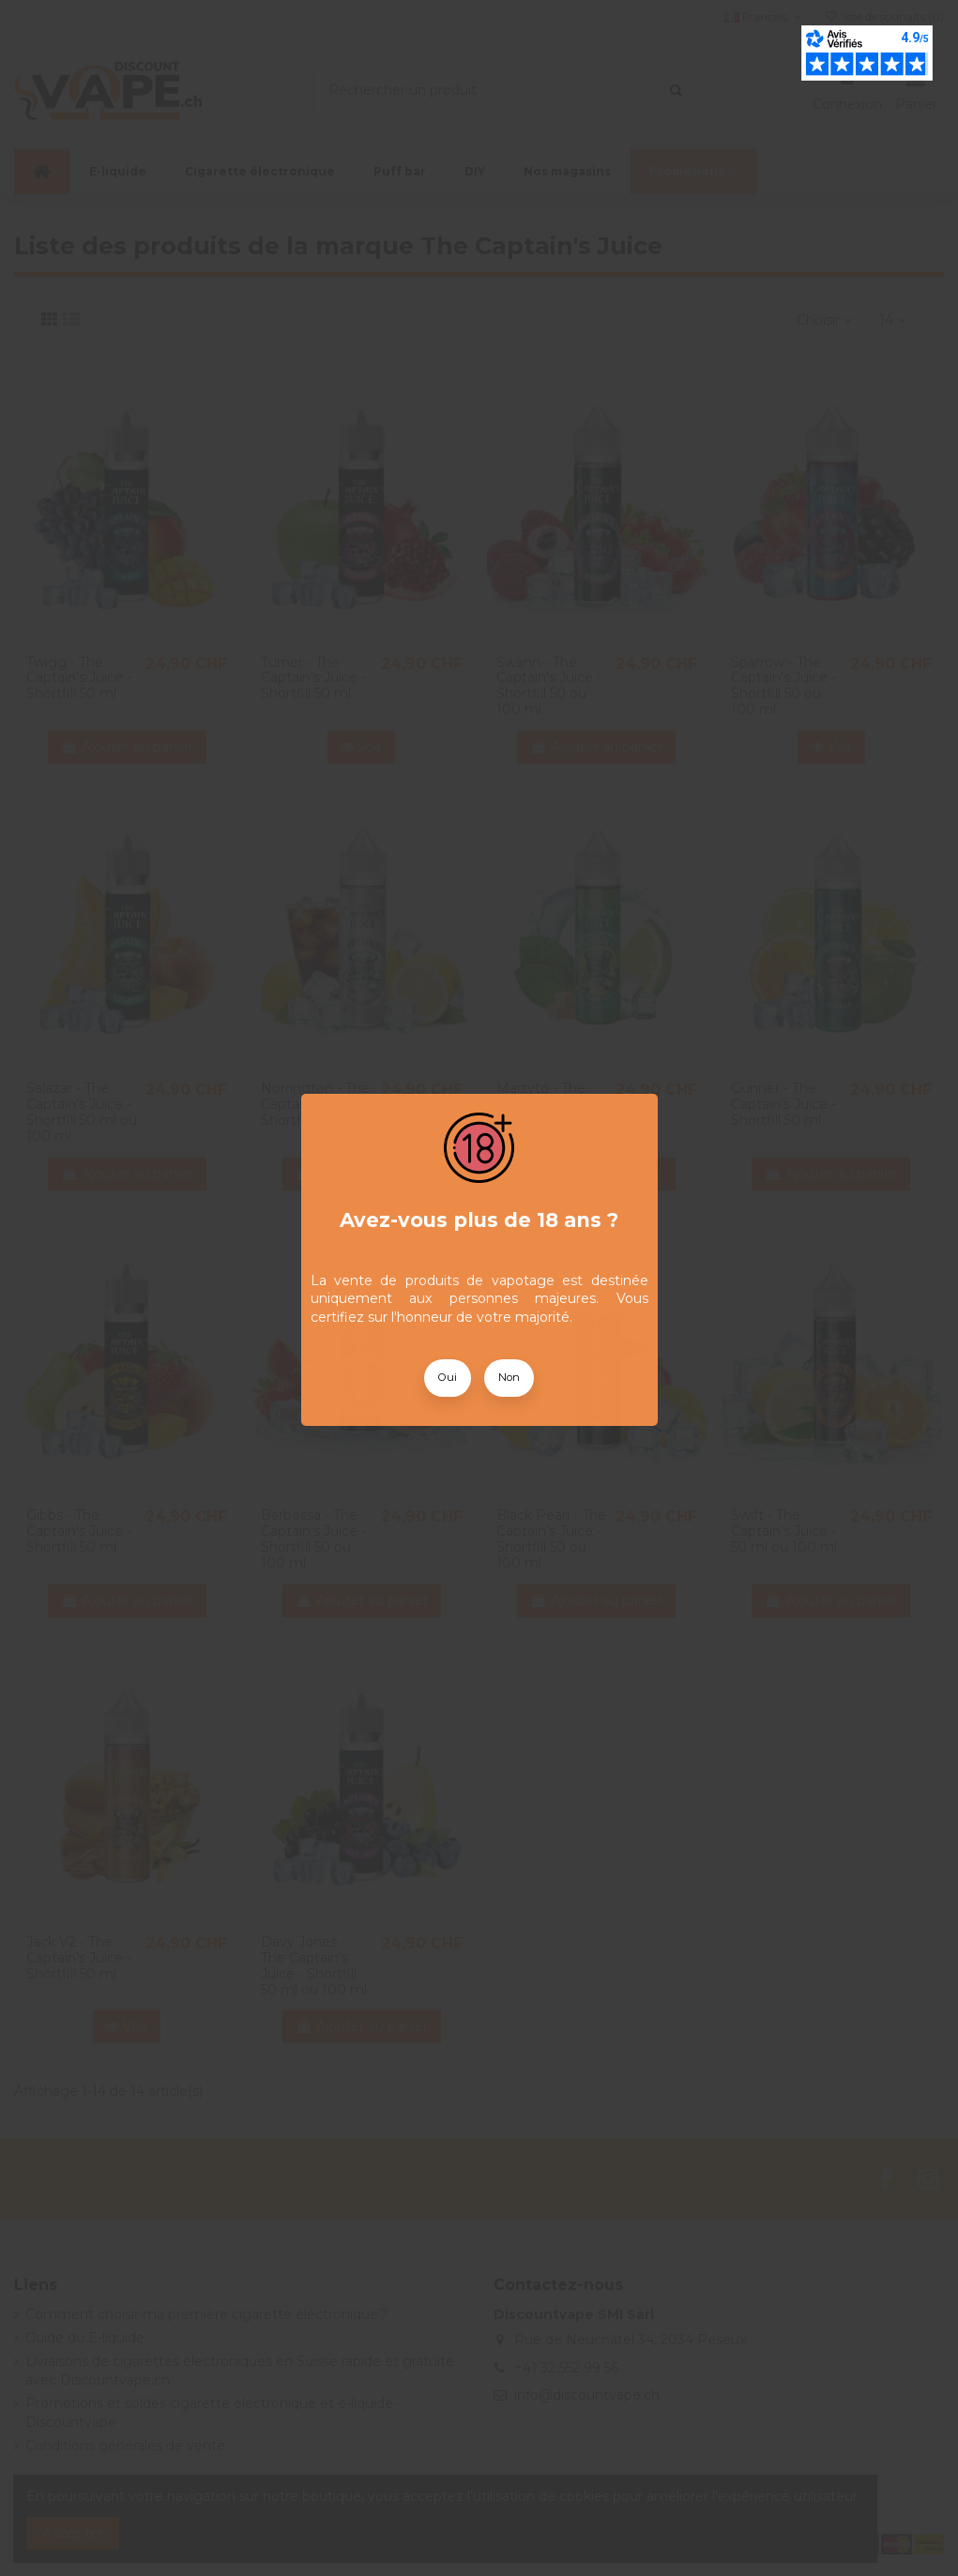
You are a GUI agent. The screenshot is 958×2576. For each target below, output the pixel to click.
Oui (447, 1377)
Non (509, 1377)
